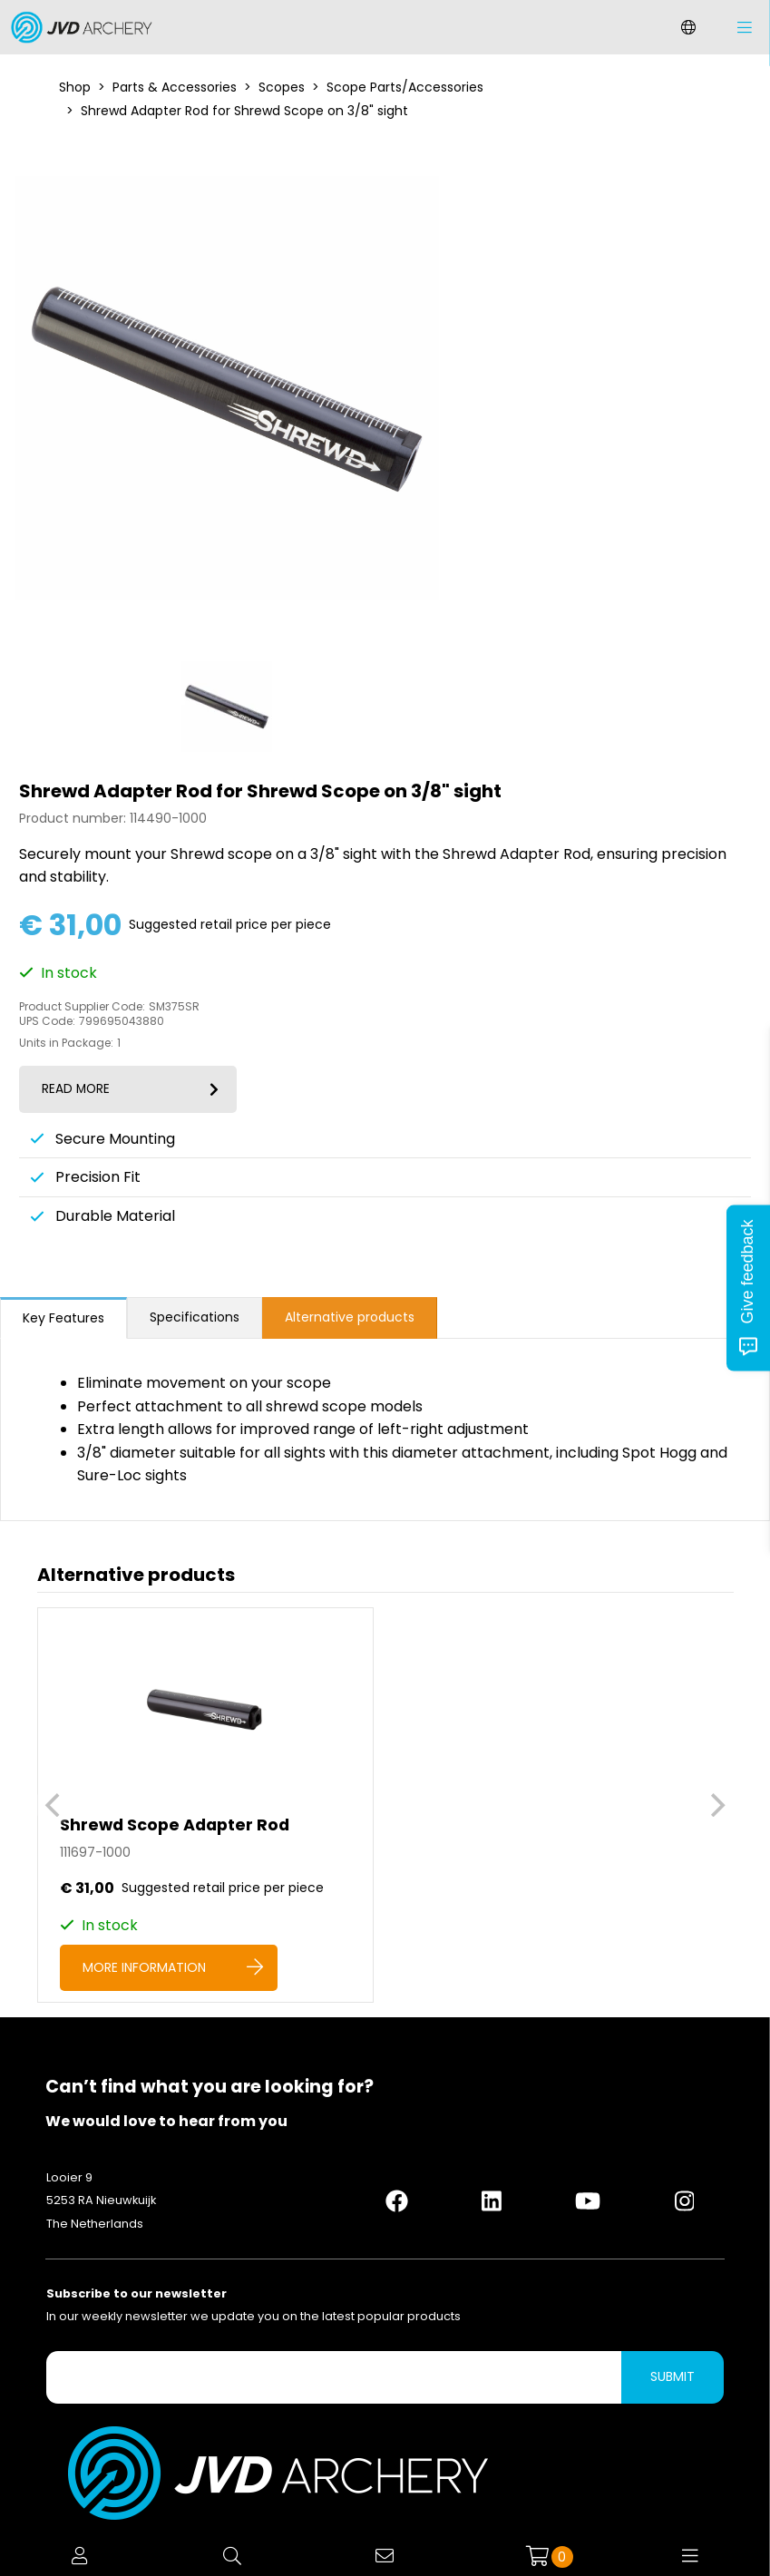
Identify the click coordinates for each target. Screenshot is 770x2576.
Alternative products (349, 1317)
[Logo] (77, 27)
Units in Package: (66, 1043)
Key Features (63, 1318)
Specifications (194, 1317)
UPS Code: (47, 1021)
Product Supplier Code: (82, 1006)
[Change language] (688, 27)
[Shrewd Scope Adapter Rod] (205, 1805)
